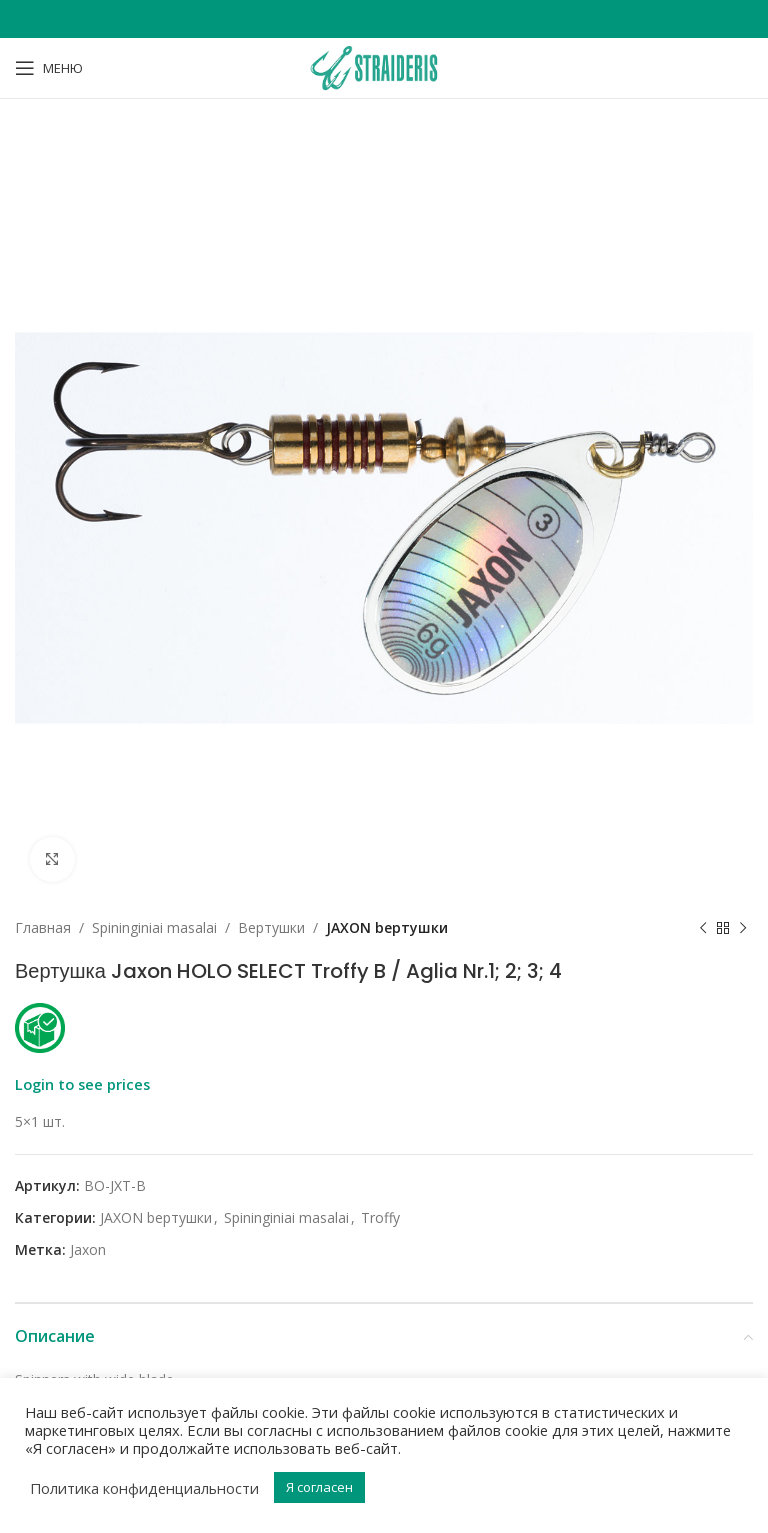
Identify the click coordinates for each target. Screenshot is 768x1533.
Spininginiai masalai (154, 927)
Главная (43, 927)
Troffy (380, 1217)
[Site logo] (384, 66)
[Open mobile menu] (49, 68)
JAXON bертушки (387, 927)
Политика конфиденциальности (144, 1488)
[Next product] (743, 928)
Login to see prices (82, 1084)
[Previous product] (703, 928)
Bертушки (271, 927)
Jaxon (88, 1249)
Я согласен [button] (319, 1487)
